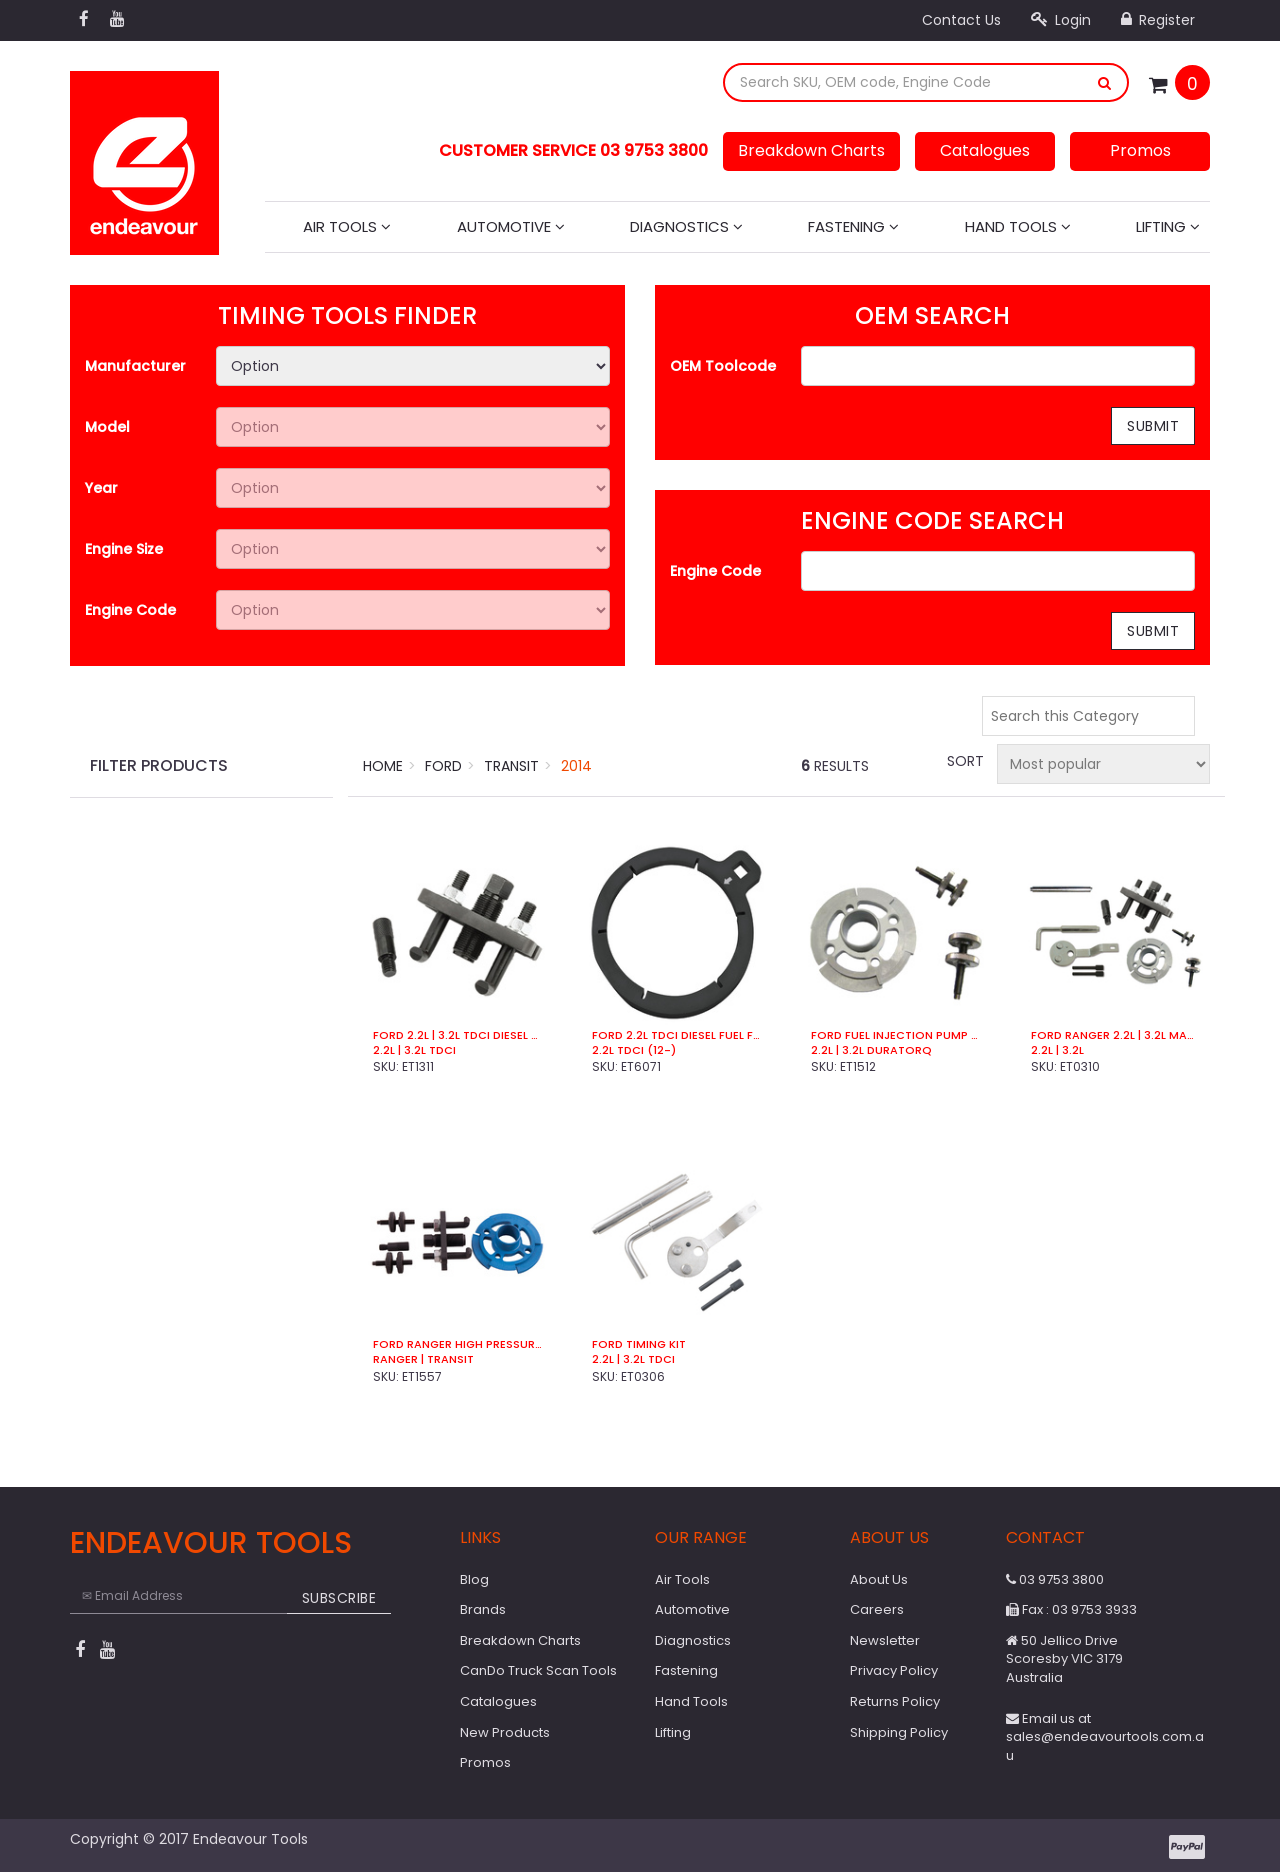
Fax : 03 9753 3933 (1071, 1609)
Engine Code (130, 610)
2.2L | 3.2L (1057, 1050)
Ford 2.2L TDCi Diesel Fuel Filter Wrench (676, 1035)
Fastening (853, 226)
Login (1061, 20)
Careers (877, 1609)
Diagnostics (686, 226)
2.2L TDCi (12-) (634, 1050)
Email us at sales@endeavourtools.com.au (1105, 1737)
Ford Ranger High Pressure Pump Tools (457, 1344)
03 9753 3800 (1055, 1579)
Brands (483, 1609)
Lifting (1168, 226)
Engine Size (124, 549)
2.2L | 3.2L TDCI (414, 1050)
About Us (879, 1579)
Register (1158, 20)
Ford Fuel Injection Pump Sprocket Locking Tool (895, 1035)
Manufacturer (135, 366)
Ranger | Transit (423, 1359)
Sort (964, 761)
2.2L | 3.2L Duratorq (871, 1050)
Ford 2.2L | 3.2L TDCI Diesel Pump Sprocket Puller (457, 1035)
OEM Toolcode (723, 366)
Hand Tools (1018, 226)
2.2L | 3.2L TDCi (633, 1359)
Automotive (511, 226)
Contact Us (961, 20)
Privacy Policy (894, 1670)
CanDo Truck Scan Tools (538, 1670)
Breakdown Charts (811, 150)
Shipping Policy (899, 1732)
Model (107, 427)
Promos (1140, 150)
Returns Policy (895, 1701)
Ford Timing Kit (639, 1344)
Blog (474, 1579)
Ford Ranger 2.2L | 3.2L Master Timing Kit (1115, 1035)
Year (101, 488)
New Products (505, 1732)
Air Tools (347, 226)
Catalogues (985, 150)
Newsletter (885, 1640)
